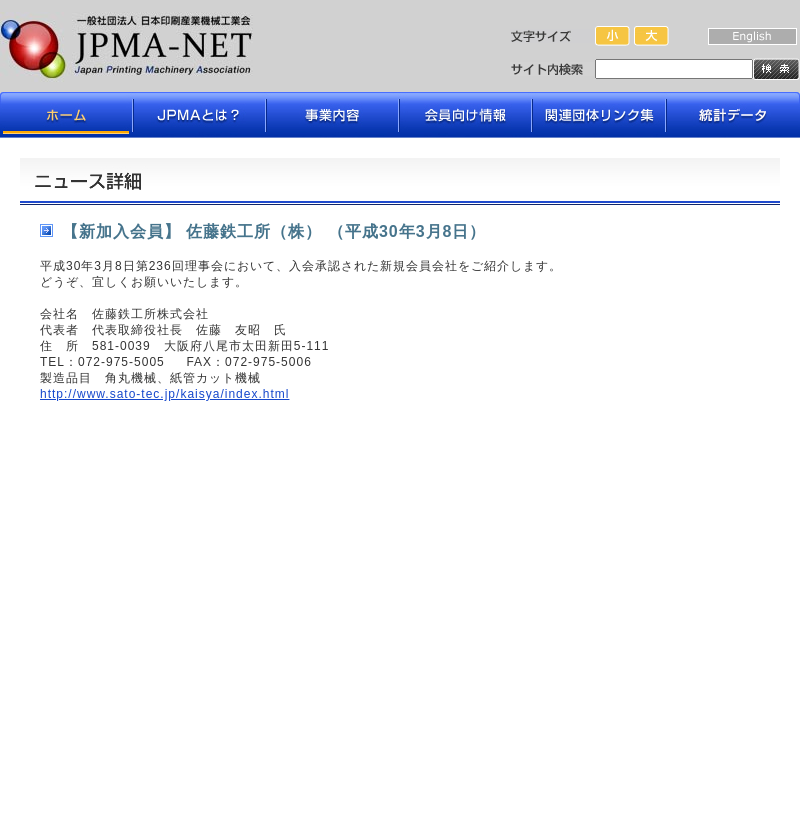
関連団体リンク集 (599, 115)
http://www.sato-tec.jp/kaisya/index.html (164, 394)
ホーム (67, 115)
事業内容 (332, 115)
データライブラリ (732, 115)
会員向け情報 (465, 115)
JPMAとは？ (199, 115)
